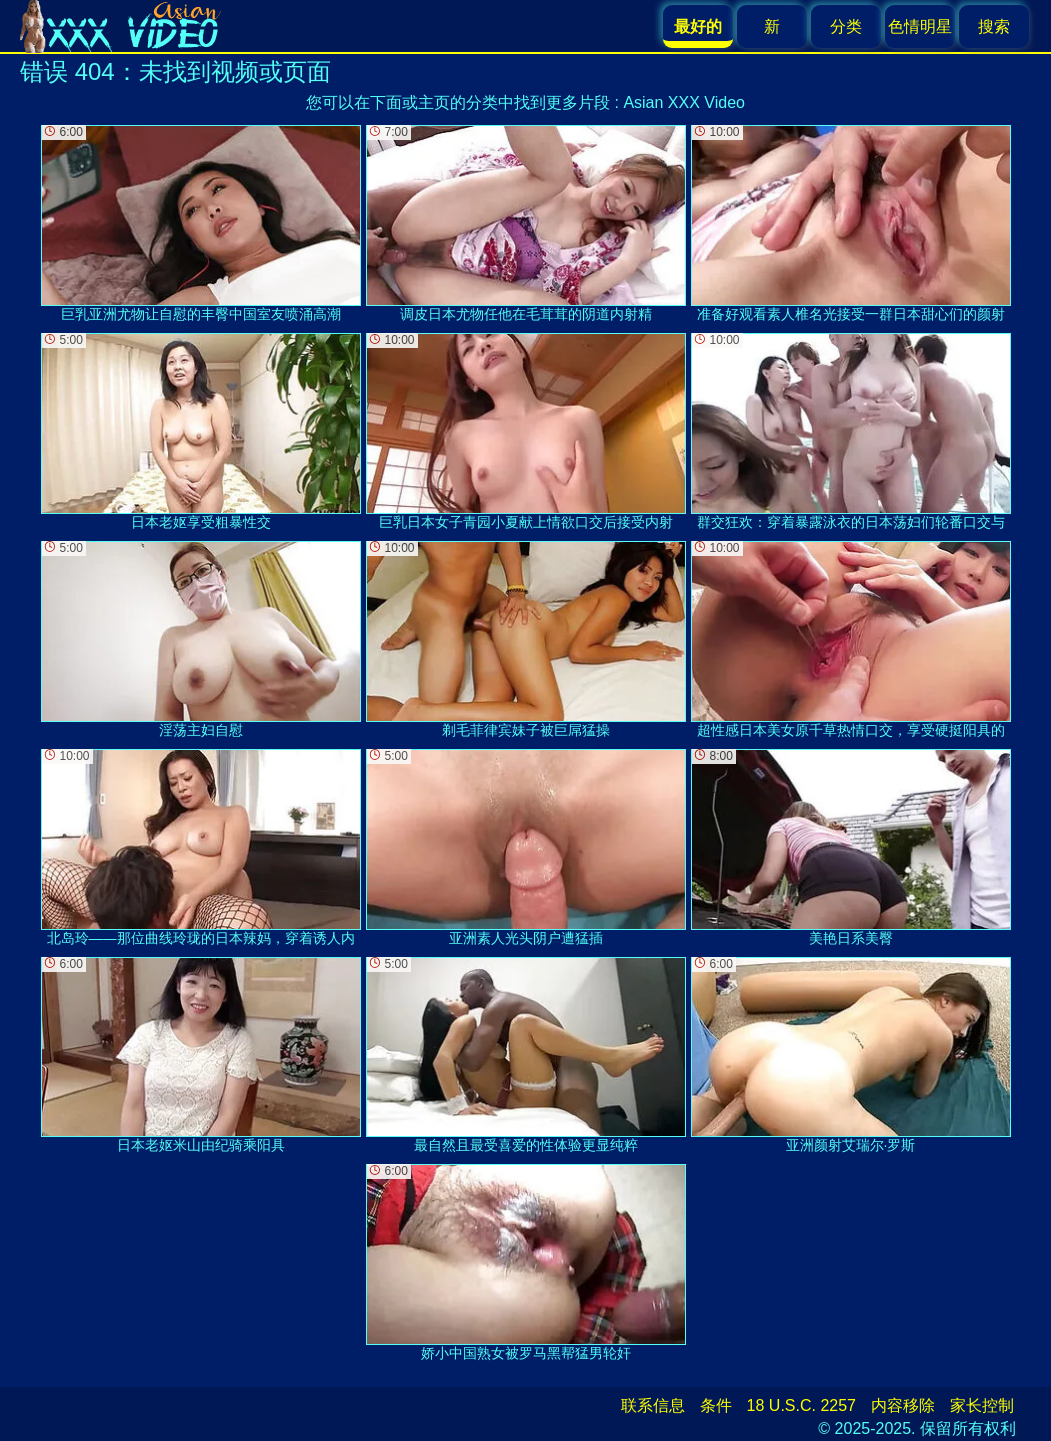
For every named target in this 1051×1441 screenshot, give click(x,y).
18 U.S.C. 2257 (801, 1405)
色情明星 (920, 26)
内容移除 (903, 1405)
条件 (716, 1405)
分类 (846, 26)
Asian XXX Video (684, 102)
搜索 (994, 26)
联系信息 (653, 1405)
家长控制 (982, 1405)
